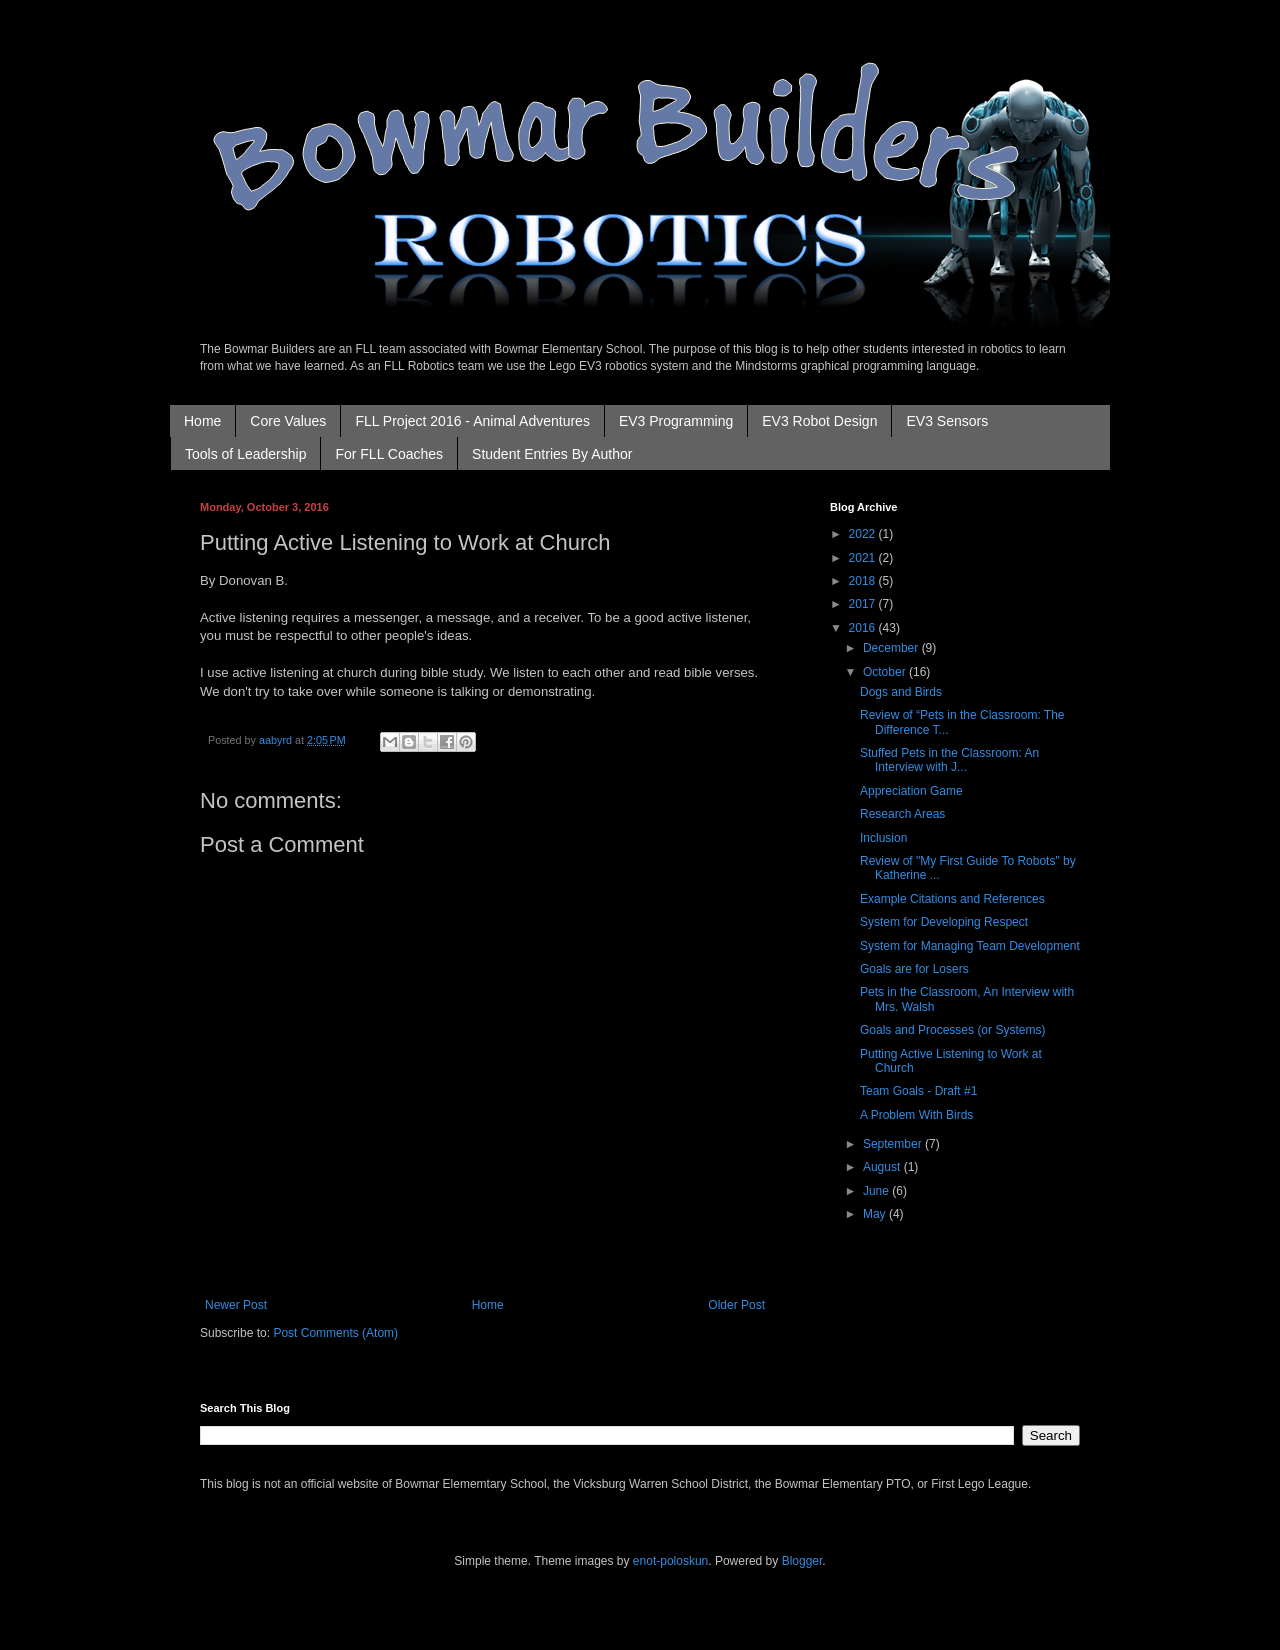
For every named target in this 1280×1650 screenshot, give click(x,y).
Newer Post (236, 1305)
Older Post (736, 1305)
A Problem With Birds (916, 1115)
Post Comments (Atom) (335, 1333)
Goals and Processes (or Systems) (952, 1030)
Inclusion (883, 838)
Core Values (288, 421)
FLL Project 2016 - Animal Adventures (472, 421)
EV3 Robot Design (819, 421)
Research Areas (902, 814)
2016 (864, 628)
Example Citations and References (952, 899)
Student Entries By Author (552, 454)
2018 (864, 581)
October (886, 672)
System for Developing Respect (944, 922)
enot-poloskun (670, 1561)
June (877, 1191)
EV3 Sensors (947, 421)
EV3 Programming (676, 421)
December (892, 648)
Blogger (802, 1561)
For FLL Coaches (389, 454)
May (876, 1214)
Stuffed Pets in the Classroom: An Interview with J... (949, 760)
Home (202, 421)
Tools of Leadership (245, 454)
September (894, 1144)
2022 (864, 534)
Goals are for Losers (914, 969)
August (883, 1167)
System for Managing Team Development (970, 946)
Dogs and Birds (901, 692)
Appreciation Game (911, 791)
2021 (864, 558)
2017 (864, 604)
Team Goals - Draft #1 (918, 1091)
